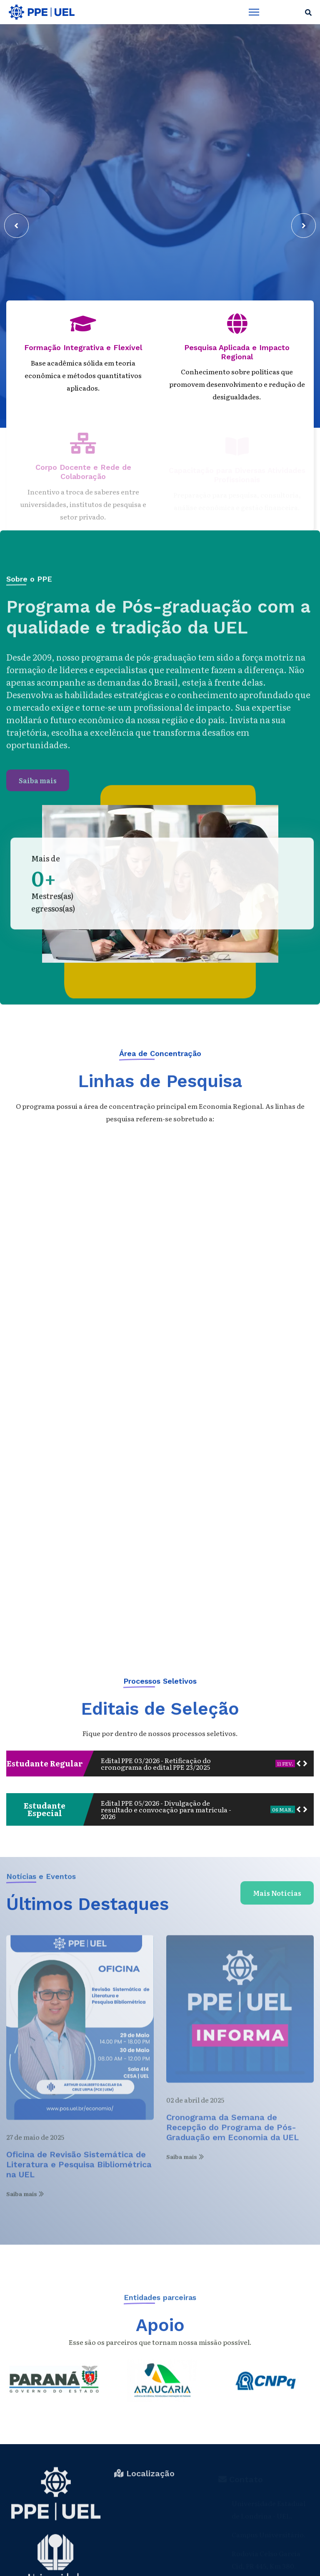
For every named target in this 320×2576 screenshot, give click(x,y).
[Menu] (254, 12)
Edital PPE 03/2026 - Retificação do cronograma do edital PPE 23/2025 (156, 1763)
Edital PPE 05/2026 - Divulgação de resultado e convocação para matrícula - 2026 (166, 1809)
